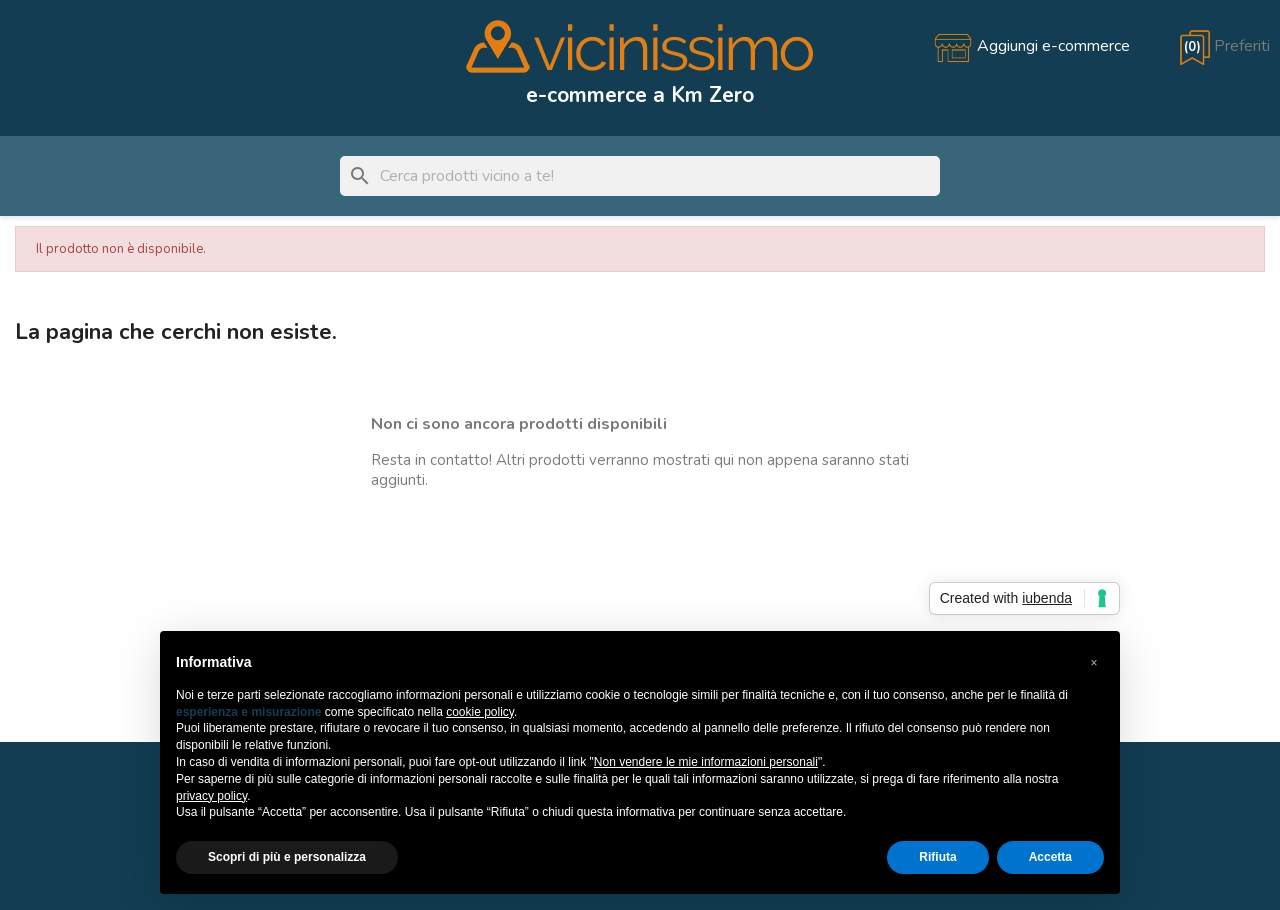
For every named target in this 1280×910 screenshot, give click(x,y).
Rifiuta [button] (937, 857)
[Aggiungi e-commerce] (1031, 46)
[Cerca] (640, 176)
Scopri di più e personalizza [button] (287, 857)
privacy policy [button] (211, 796)
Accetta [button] (1050, 857)
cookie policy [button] (480, 712)
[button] (1094, 663)
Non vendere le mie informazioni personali (706, 762)
